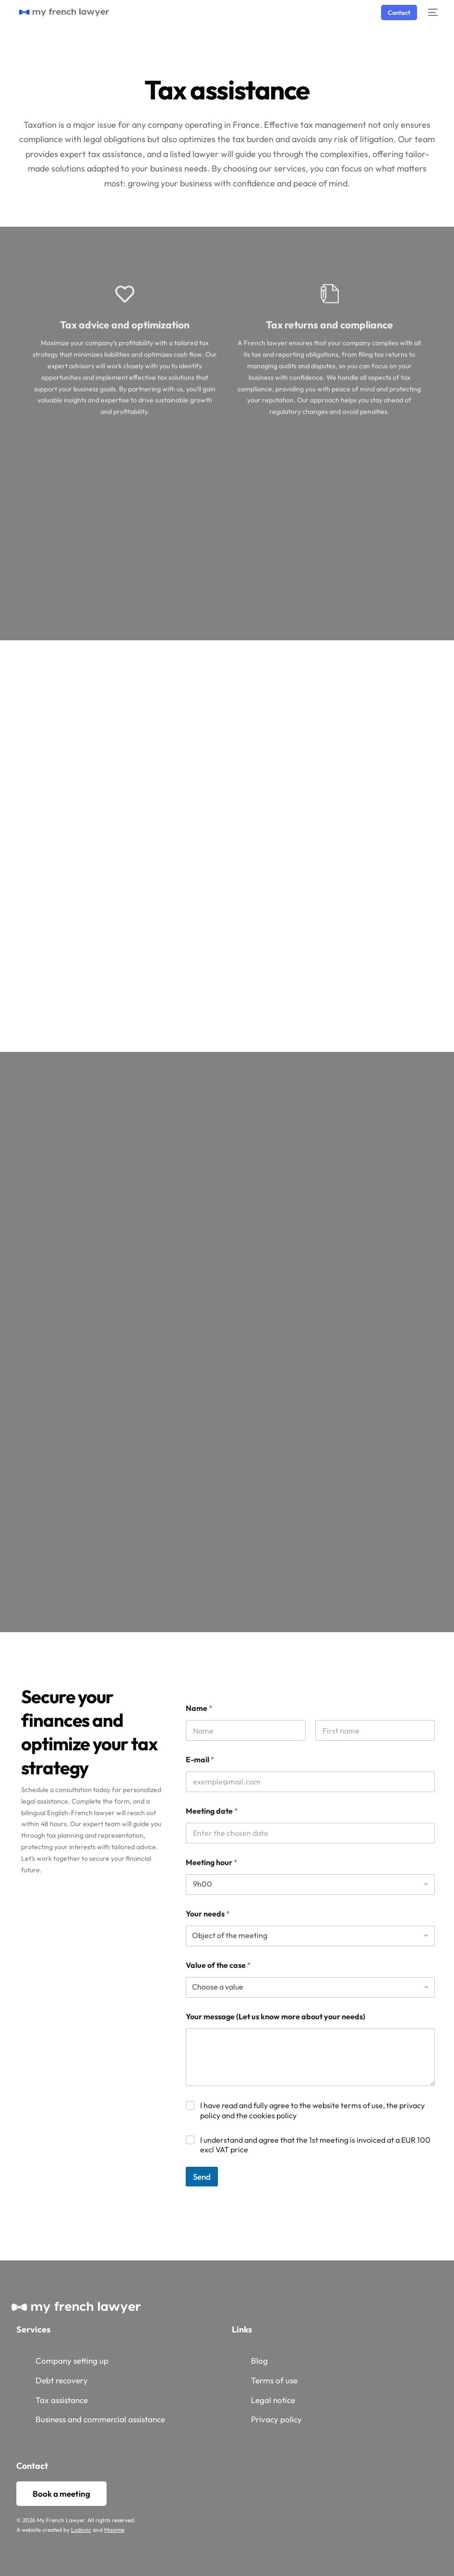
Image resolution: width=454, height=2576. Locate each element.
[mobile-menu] (432, 12)
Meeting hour (212, 1862)
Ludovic (81, 2529)
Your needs (208, 1913)
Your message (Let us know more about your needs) (275, 2016)
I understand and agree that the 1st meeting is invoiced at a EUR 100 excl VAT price (315, 2145)
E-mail (200, 1759)
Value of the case (218, 1965)
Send (202, 2177)
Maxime (114, 2529)
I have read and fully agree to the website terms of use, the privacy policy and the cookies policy (312, 2110)
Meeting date (212, 1811)
